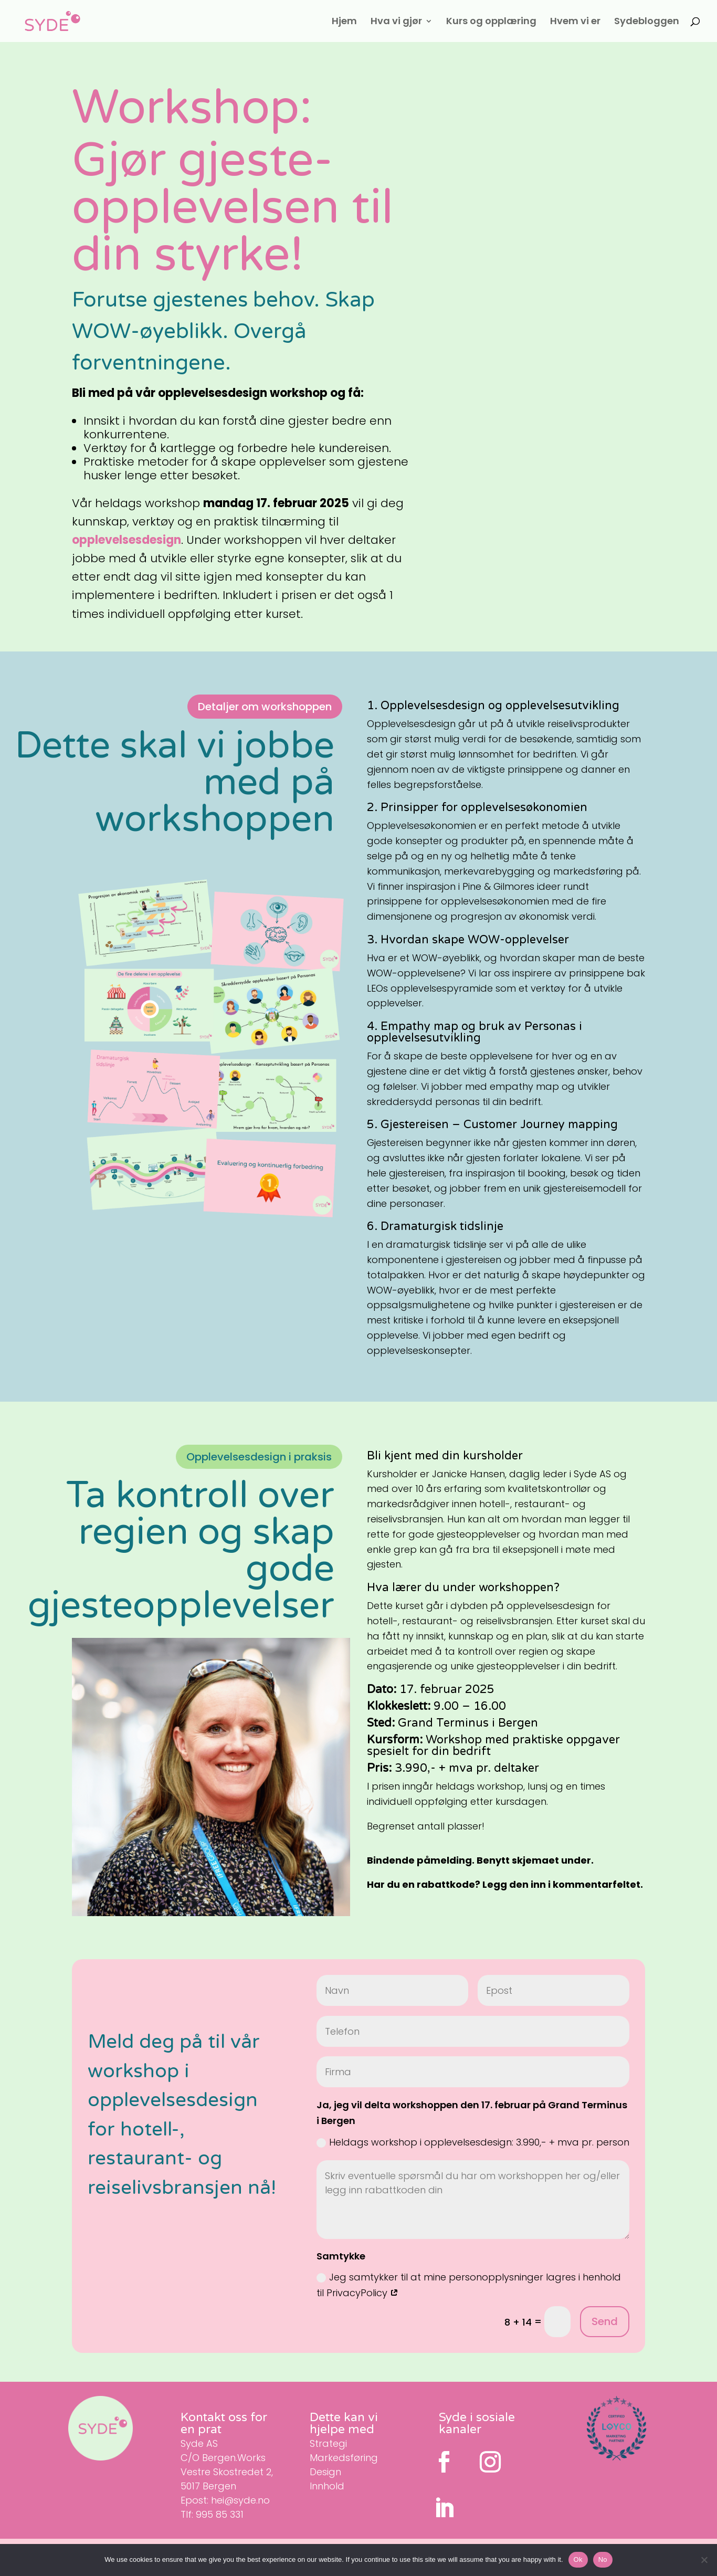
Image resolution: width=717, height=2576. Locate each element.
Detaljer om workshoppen (265, 706)
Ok (578, 2559)
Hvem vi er (575, 22)
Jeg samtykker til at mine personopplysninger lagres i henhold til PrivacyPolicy (469, 2285)
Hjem (344, 22)
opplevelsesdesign (126, 540)
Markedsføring (344, 2457)
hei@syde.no (240, 2500)
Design (325, 2471)
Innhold (327, 2486)
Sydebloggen (646, 22)
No (602, 2559)
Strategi (328, 2443)
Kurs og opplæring (491, 22)
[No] (704, 2559)
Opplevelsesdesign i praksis (259, 1456)
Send (605, 2321)
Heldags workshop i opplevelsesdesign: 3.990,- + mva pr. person (473, 2142)
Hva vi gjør (396, 22)
